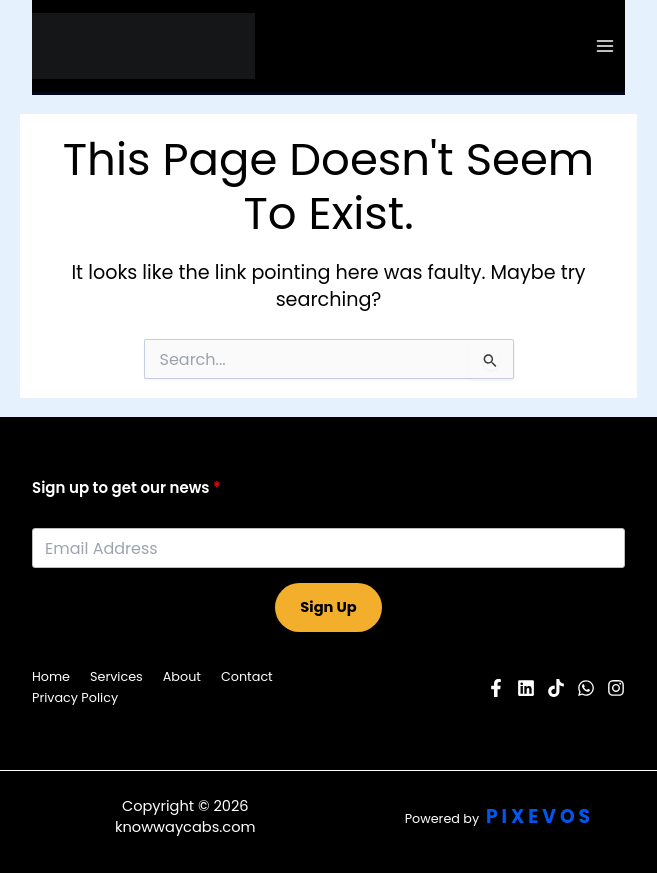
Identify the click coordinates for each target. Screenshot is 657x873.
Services (116, 676)
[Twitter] (586, 688)
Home (51, 676)
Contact (247, 676)
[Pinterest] (556, 688)
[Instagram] (616, 688)
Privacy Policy (75, 697)
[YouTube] (526, 688)
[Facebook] (496, 688)
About (182, 676)
